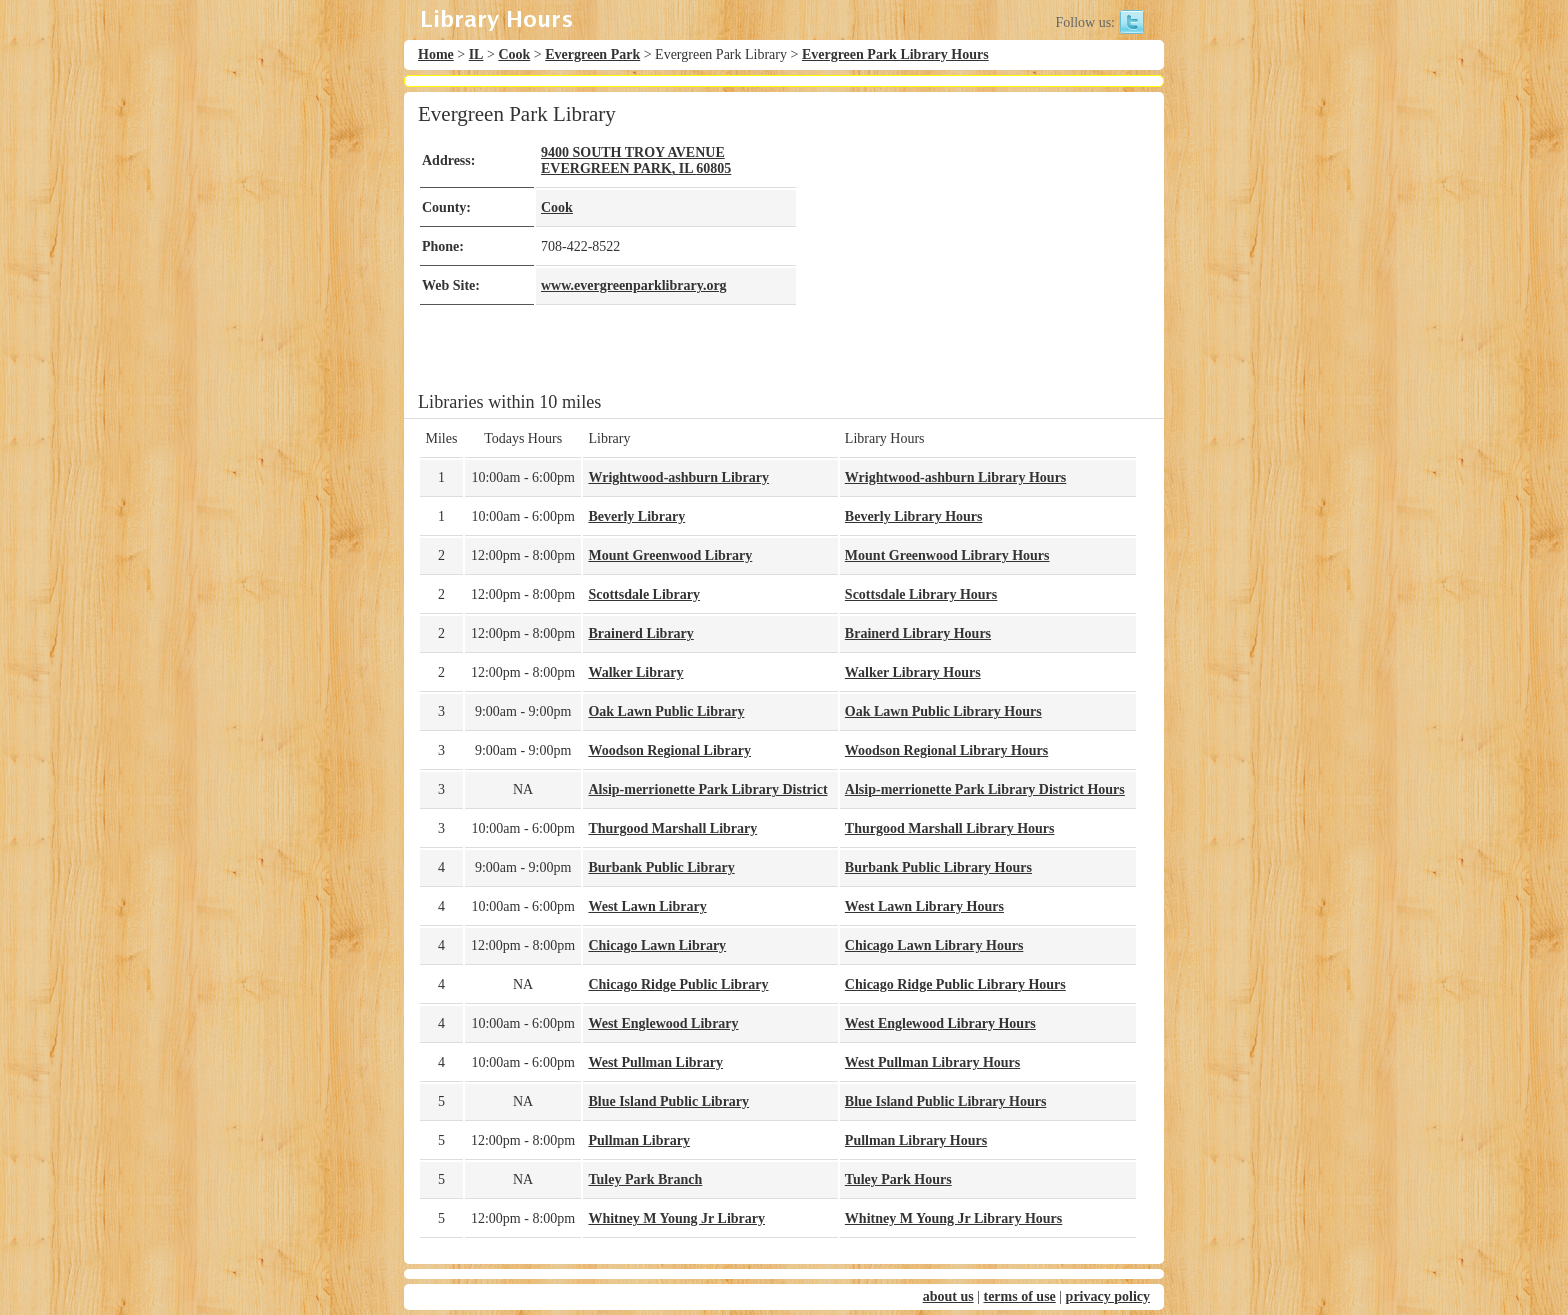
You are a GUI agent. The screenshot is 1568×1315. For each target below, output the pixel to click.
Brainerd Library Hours (918, 633)
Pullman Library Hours (916, 1140)
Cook (514, 54)
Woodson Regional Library (669, 750)
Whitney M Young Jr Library (676, 1218)
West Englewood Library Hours (940, 1023)
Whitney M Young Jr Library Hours (953, 1218)
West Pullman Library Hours (932, 1062)
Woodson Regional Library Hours (946, 750)
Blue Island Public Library (668, 1101)
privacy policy (1108, 1296)
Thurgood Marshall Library (672, 828)
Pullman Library (639, 1140)
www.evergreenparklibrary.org (634, 285)
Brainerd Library (640, 633)
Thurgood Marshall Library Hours (950, 828)
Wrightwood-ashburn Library (678, 477)
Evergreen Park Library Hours (895, 54)
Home (436, 54)
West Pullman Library (655, 1062)
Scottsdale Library (644, 594)
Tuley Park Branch (645, 1179)
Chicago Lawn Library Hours (934, 945)
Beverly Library (636, 516)
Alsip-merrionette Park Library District (707, 789)
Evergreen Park (592, 54)
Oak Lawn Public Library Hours (943, 711)
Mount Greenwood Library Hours (947, 555)
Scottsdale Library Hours (921, 594)
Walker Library (635, 672)
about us (948, 1296)
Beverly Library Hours (914, 516)
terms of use (1019, 1296)
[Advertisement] (968, 242)
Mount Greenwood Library (670, 555)
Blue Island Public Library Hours (945, 1101)
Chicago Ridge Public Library (678, 984)
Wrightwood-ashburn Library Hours (955, 477)
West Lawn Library (647, 906)
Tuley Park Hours (898, 1179)
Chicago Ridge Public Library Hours (955, 984)
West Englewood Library (663, 1023)
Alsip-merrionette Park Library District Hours (985, 789)
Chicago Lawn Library (657, 945)
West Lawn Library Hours (924, 906)
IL (476, 54)
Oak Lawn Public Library (666, 711)
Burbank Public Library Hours (938, 867)
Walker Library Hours (913, 672)
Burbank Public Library (661, 867)
